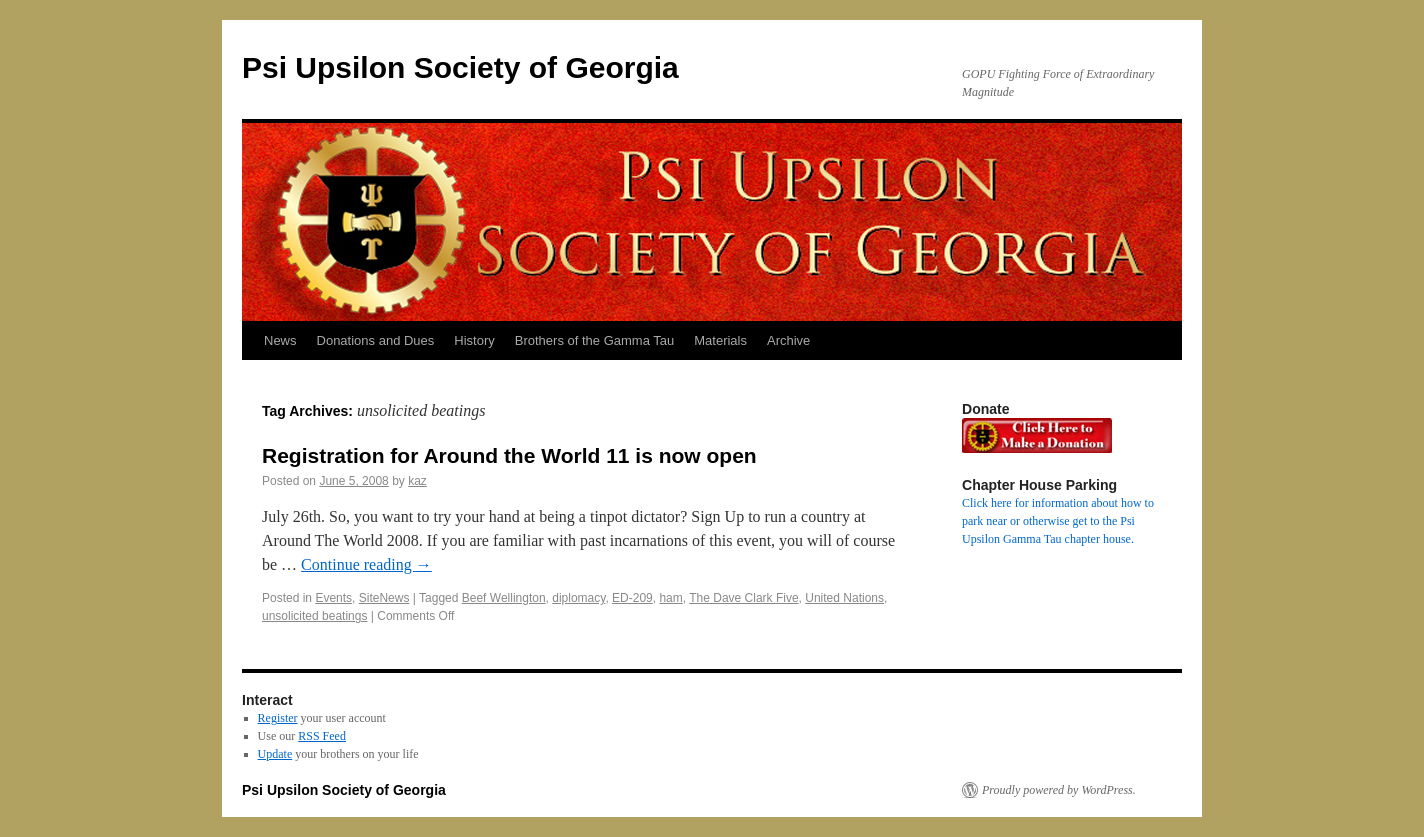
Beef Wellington (504, 598)
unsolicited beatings (314, 616)
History (474, 340)
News (280, 340)
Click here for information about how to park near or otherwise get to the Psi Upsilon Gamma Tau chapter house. (1058, 521)
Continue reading (366, 564)
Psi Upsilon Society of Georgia (460, 67)
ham (670, 598)
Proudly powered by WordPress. (1059, 790)
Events (333, 598)
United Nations (844, 598)
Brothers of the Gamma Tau (594, 340)
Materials (720, 340)
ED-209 (632, 598)
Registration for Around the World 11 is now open (509, 455)
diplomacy (578, 598)
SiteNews (384, 598)
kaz (417, 481)
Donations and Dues (376, 340)
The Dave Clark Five (743, 598)
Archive (788, 340)
